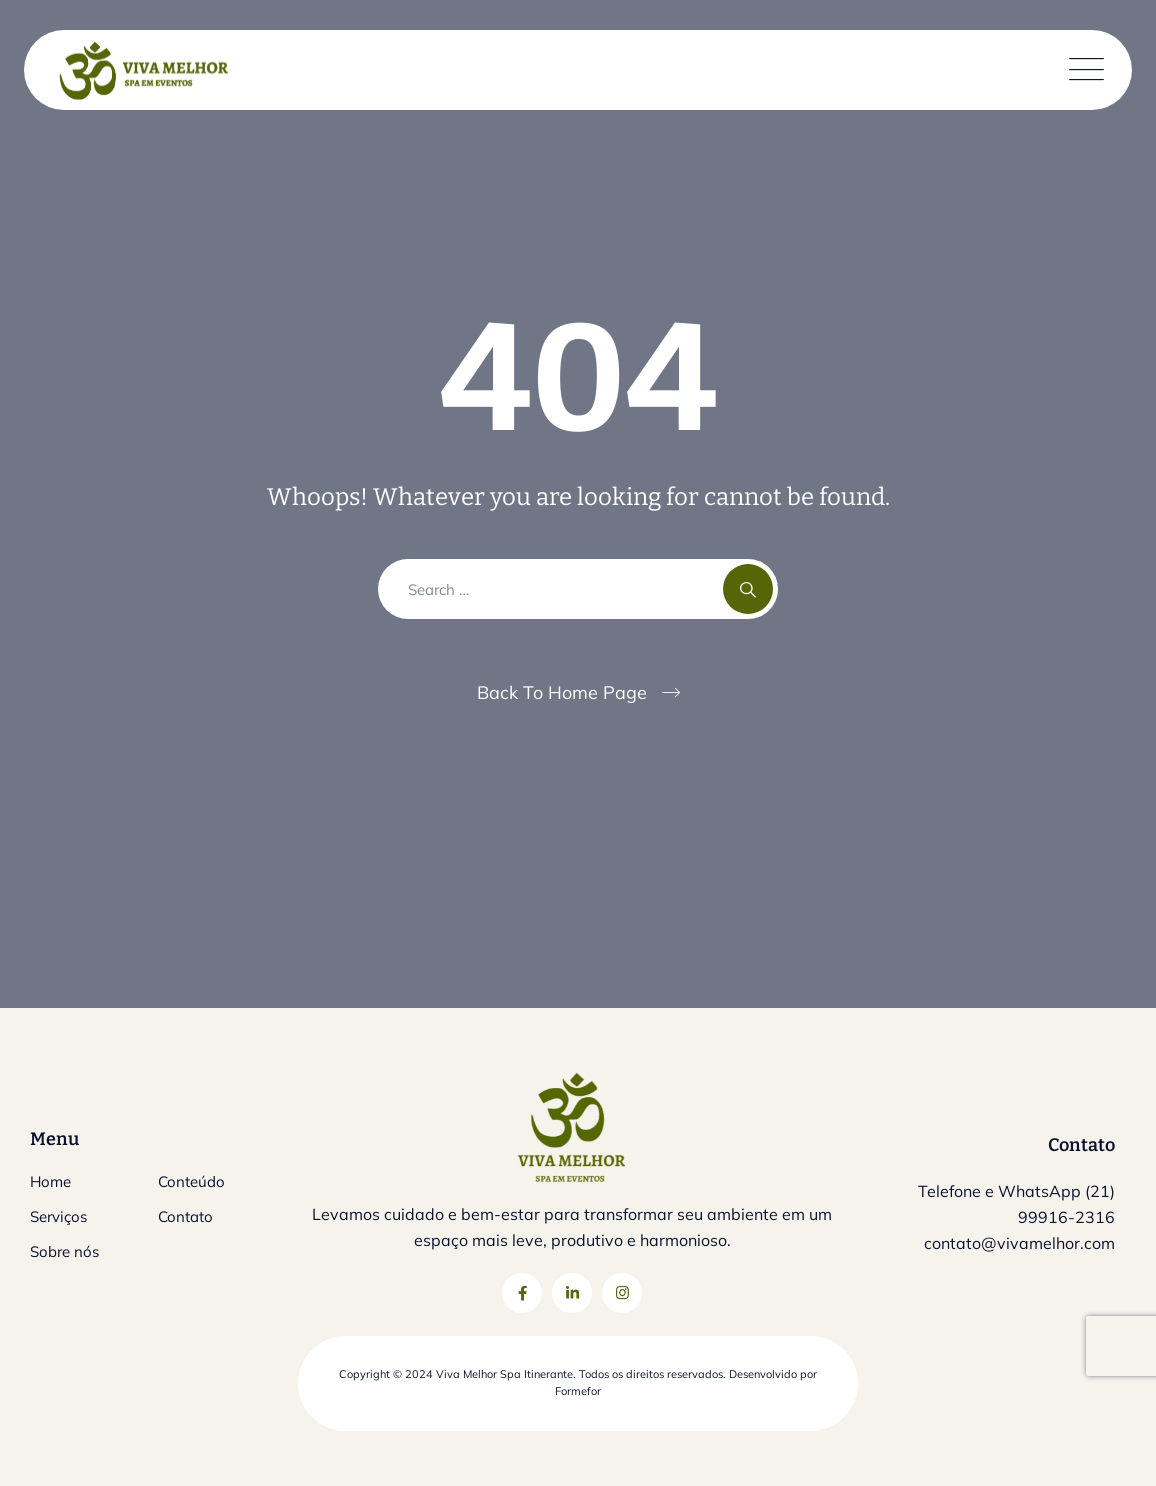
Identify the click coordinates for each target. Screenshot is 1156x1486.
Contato (185, 1216)
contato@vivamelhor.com (1019, 1243)
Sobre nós (64, 1251)
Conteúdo (191, 1181)
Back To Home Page (562, 692)
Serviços (58, 1216)
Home (50, 1181)
